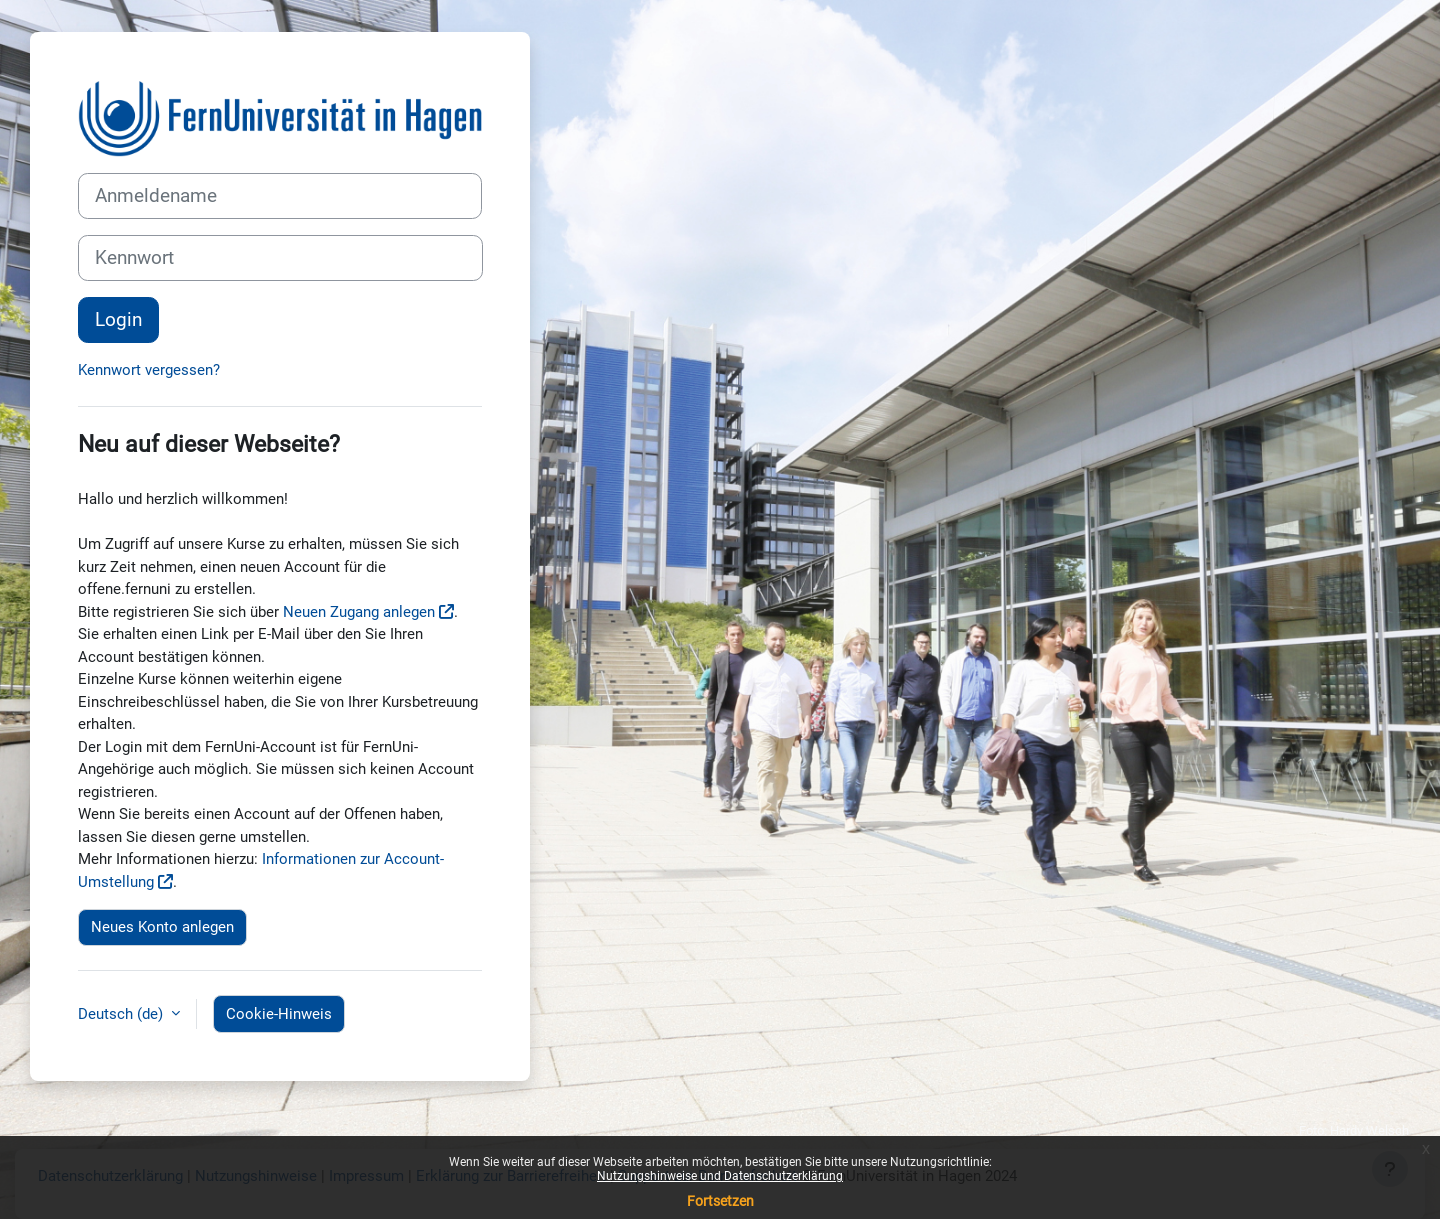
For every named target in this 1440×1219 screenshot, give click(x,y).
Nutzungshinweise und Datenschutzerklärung (720, 1176)
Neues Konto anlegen (162, 927)
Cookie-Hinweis (279, 1014)
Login (118, 320)
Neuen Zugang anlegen (359, 612)
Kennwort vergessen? (149, 370)
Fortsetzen (720, 1201)
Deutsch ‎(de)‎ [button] (122, 1014)
